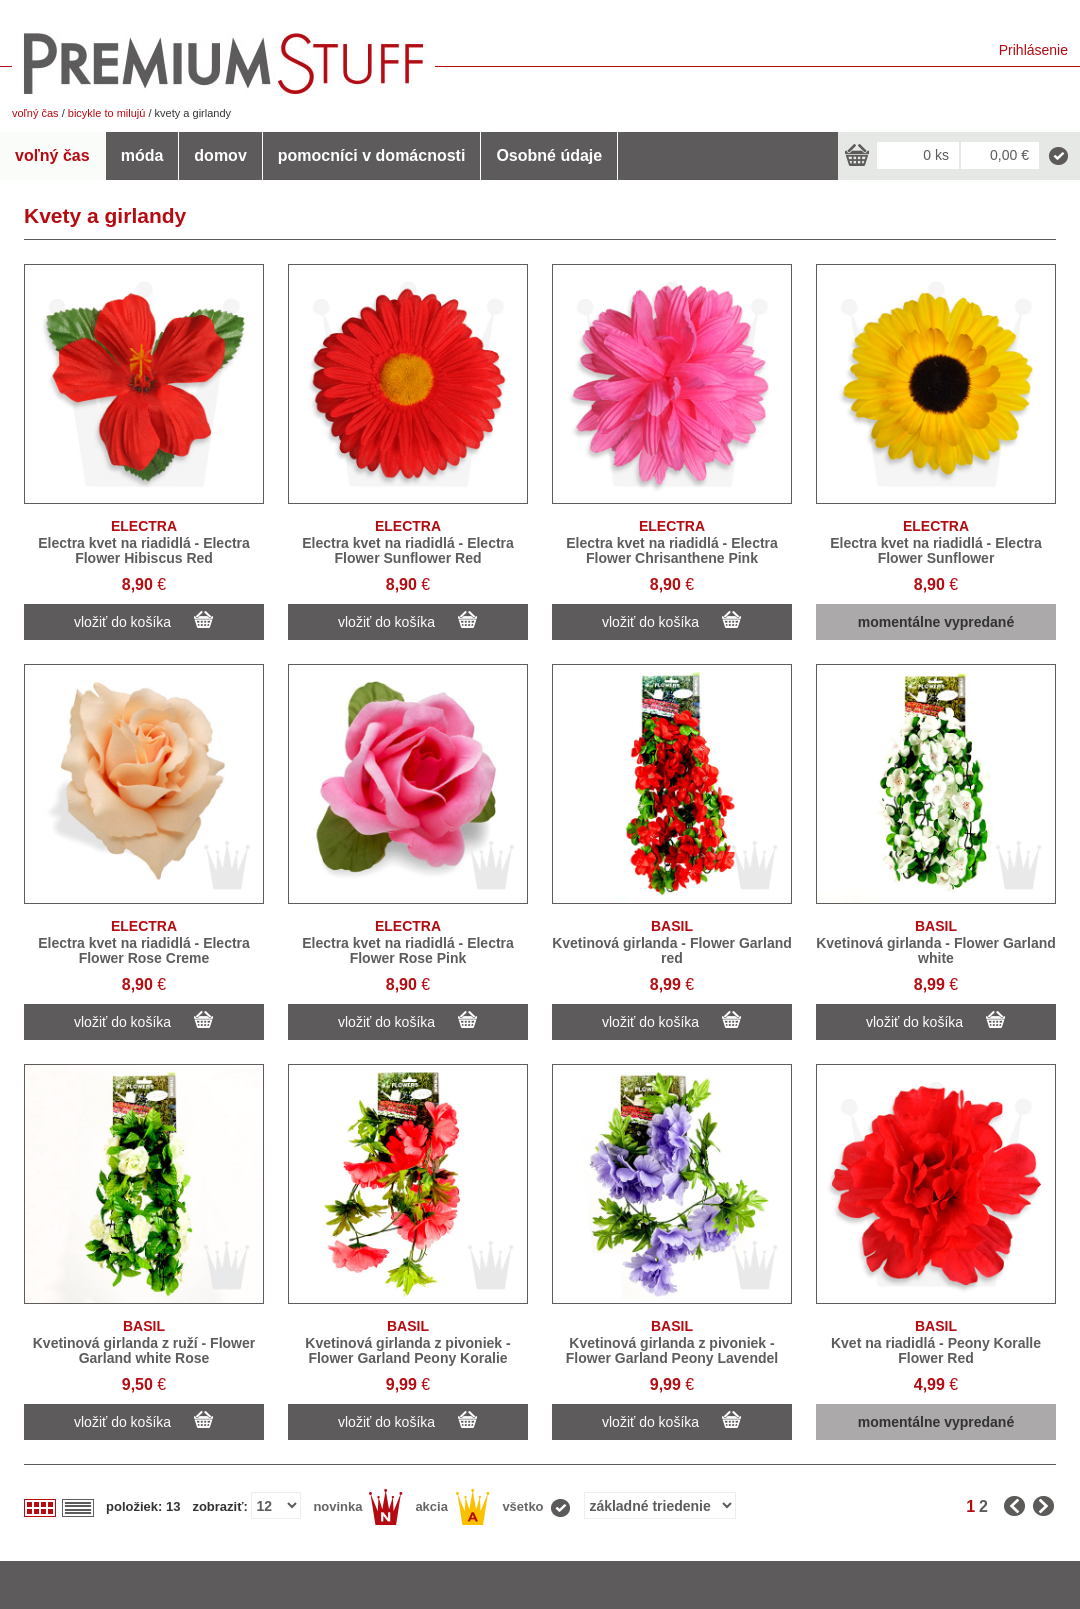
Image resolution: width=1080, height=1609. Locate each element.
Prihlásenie (1033, 50)
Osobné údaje (549, 155)
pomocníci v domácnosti (372, 155)
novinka (358, 1507)
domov (220, 155)
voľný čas (35, 113)
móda (142, 155)
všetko (537, 1507)
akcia (452, 1507)
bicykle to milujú (107, 113)
